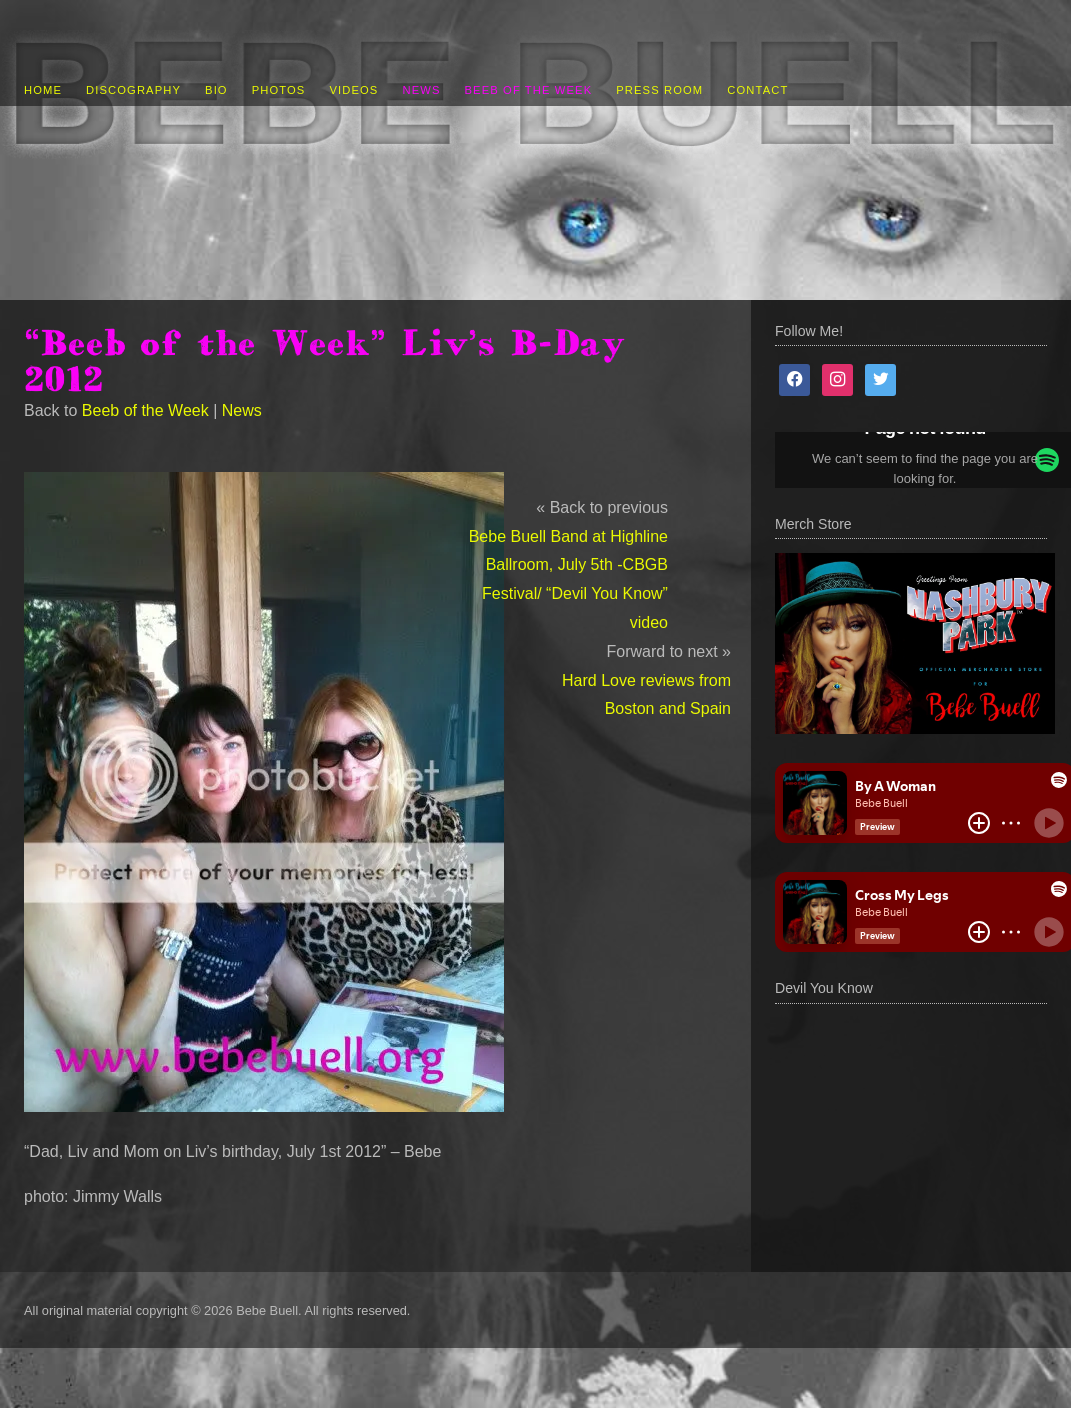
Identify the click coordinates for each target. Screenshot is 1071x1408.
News (421, 90)
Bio (216, 90)
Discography (133, 90)
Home (43, 90)
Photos (279, 90)
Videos (353, 90)
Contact (757, 90)
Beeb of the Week (529, 90)
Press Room (659, 90)
